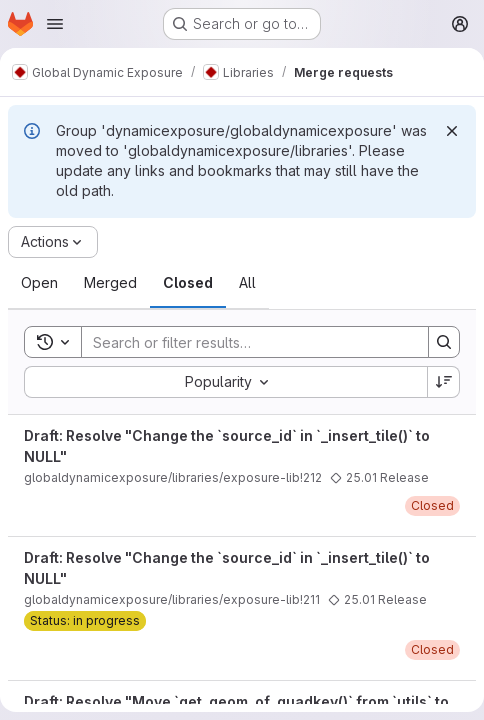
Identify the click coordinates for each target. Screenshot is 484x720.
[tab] (39, 283)
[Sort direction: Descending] (444, 382)
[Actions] (53, 242)
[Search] (245, 342)
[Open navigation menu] (55, 24)
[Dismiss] (452, 131)
